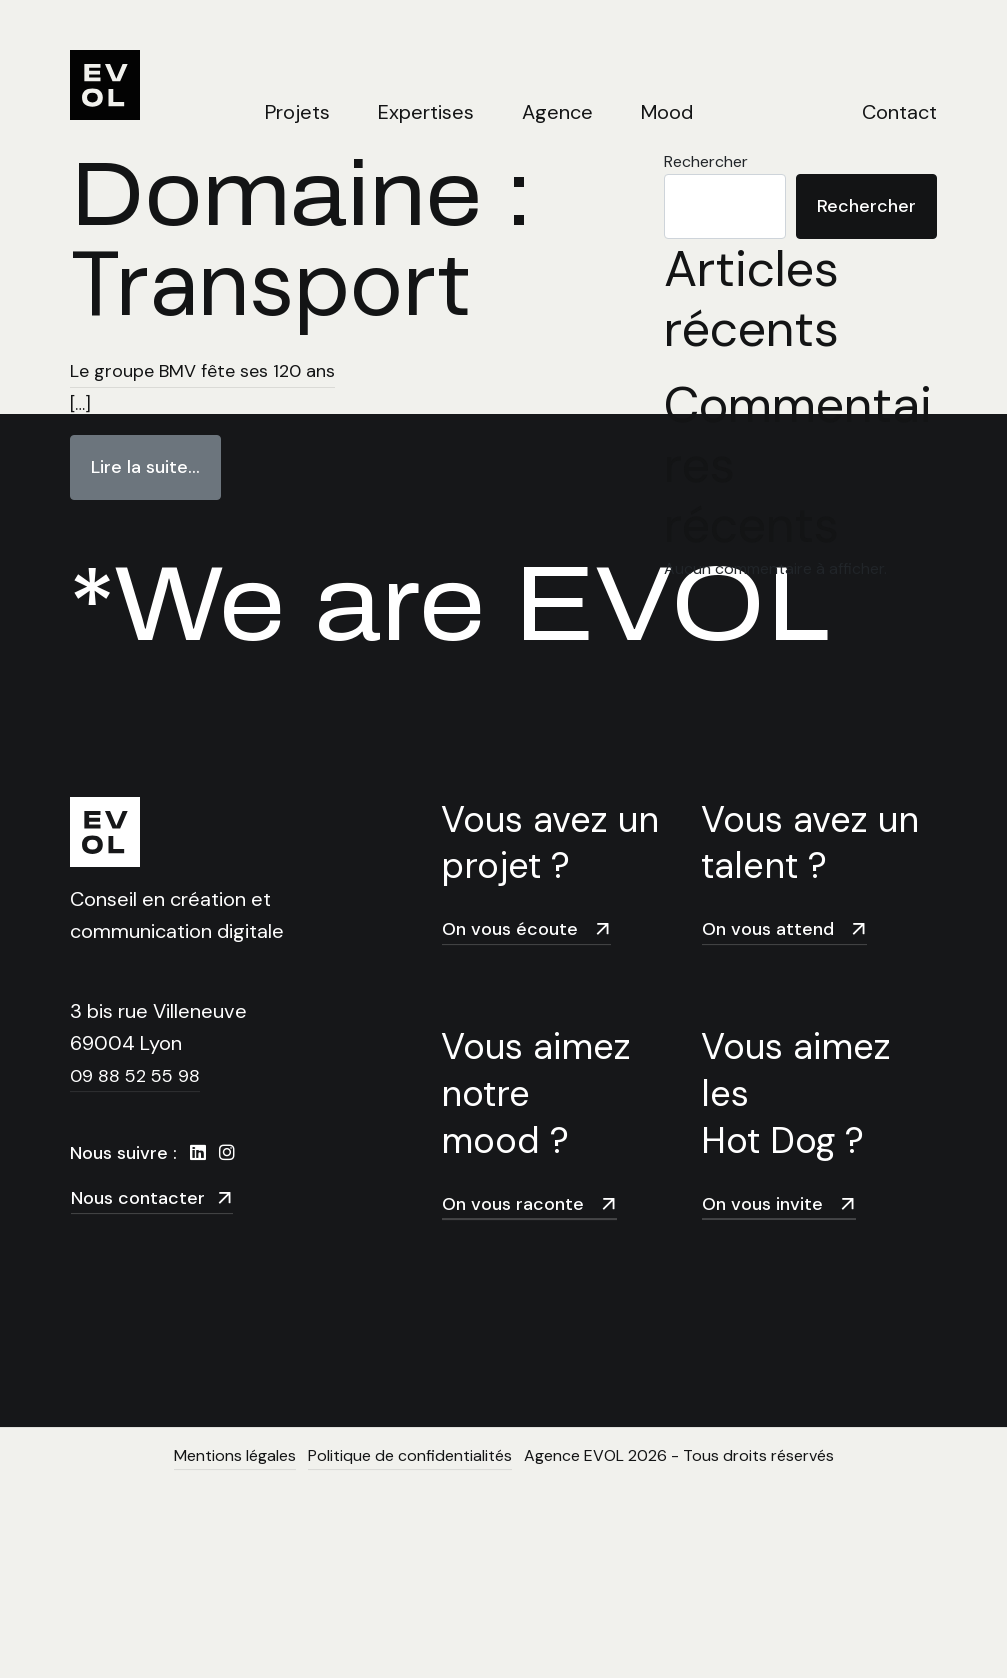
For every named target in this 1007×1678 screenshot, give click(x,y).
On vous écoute (527, 928)
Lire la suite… (156, 457)
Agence (557, 112)
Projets (297, 112)
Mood (667, 112)
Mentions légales (235, 1455)
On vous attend (785, 928)
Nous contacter (152, 1197)
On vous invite (779, 1203)
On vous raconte (530, 1203)
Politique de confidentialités (410, 1455)
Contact (899, 112)
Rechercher (866, 206)
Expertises (426, 112)
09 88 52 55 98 (135, 1076)
